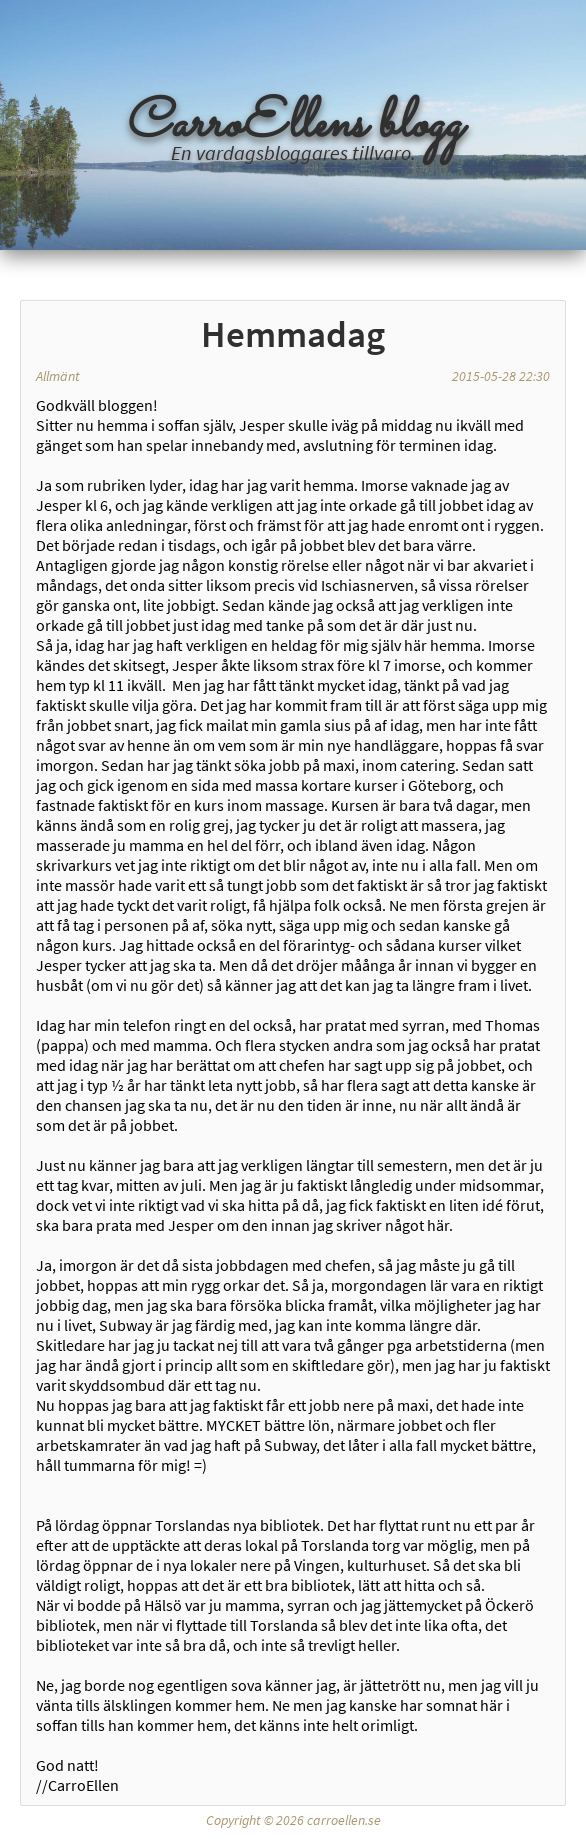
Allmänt (58, 376)
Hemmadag (293, 334)
